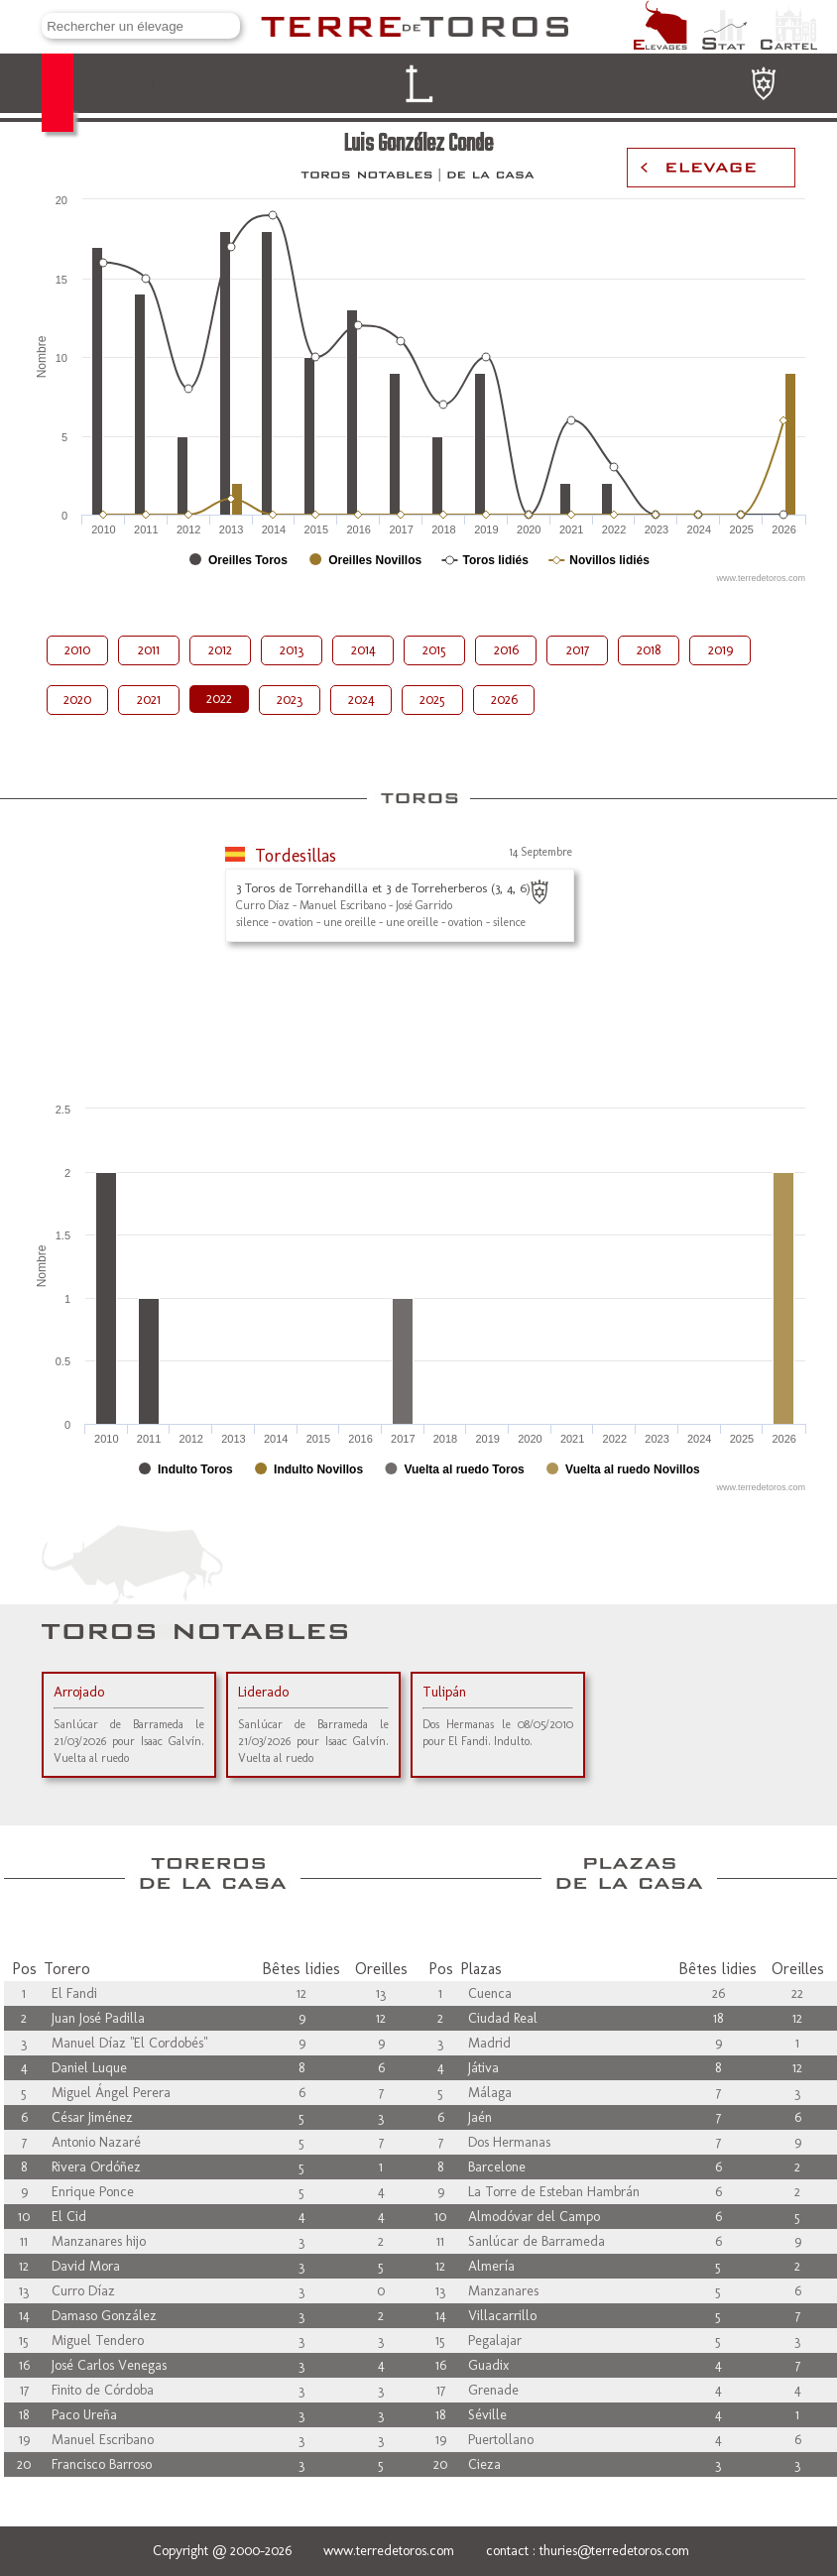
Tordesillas (295, 856)
